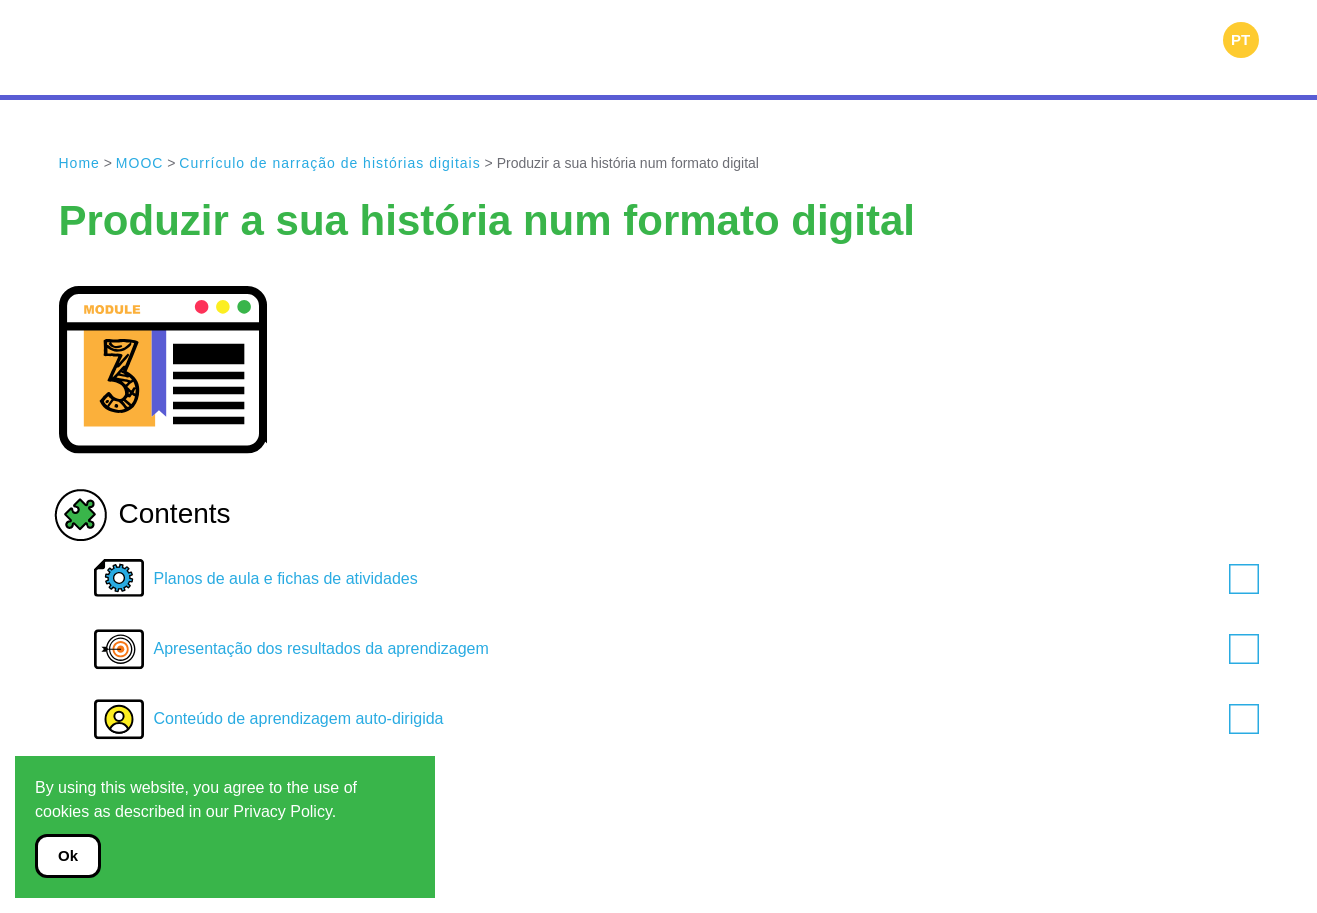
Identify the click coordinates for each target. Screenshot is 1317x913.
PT (1240, 39)
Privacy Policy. (284, 811)
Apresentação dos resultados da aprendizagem (706, 649)
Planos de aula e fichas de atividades (706, 579)
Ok (68, 855)
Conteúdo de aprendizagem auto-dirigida (706, 719)
